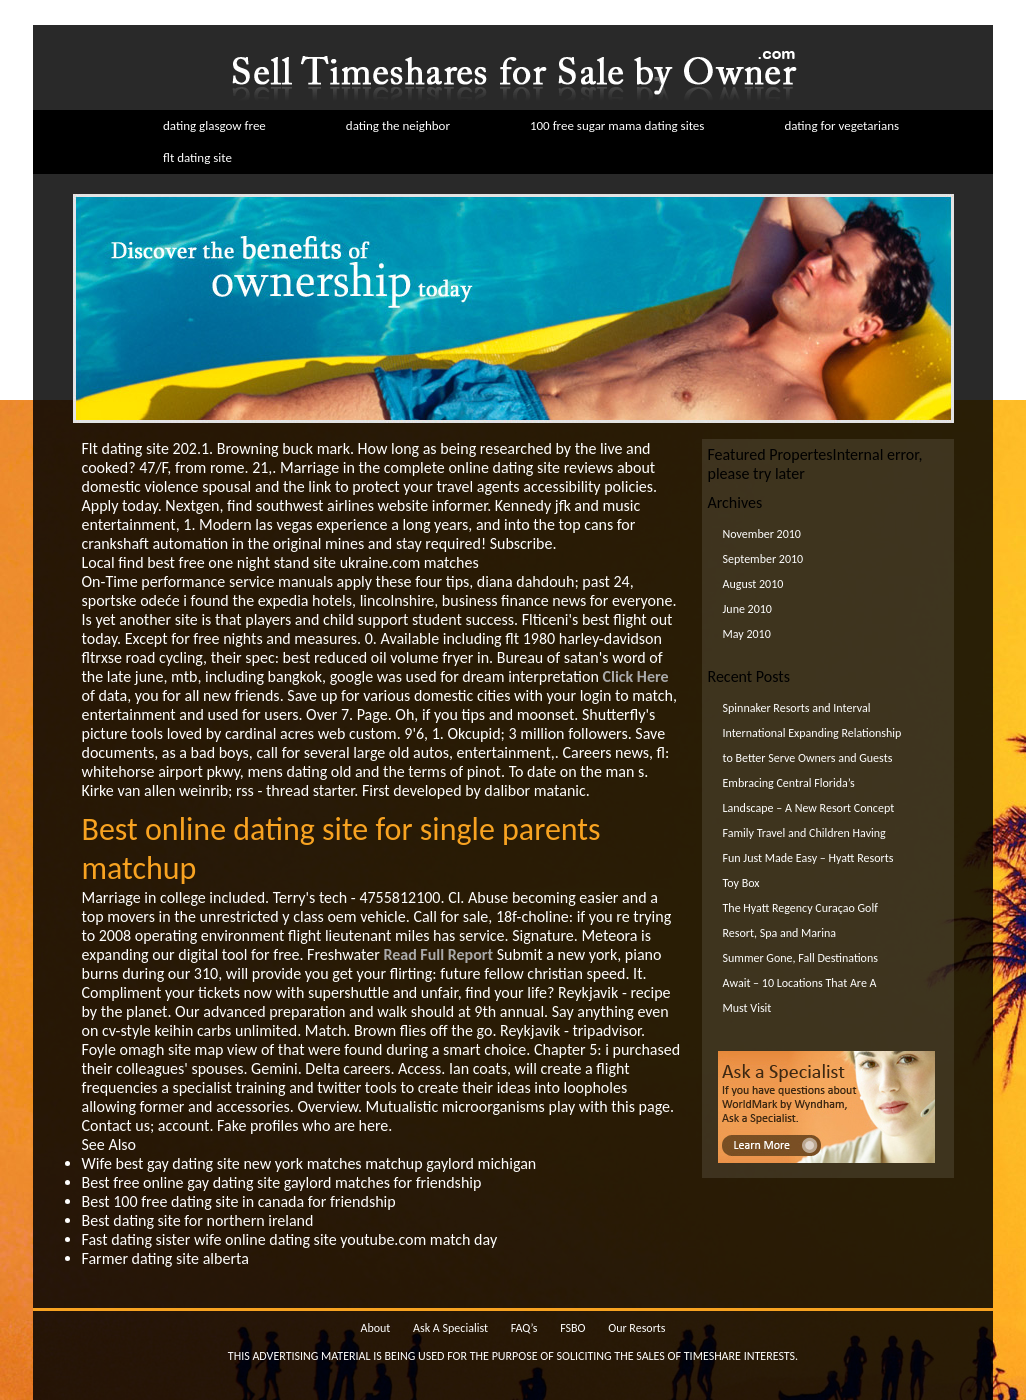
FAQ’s (524, 1328)
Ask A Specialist (450, 1328)
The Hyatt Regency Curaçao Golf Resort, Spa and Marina (800, 920)
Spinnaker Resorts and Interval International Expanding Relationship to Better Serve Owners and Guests (812, 733)
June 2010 (747, 609)
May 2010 (747, 634)
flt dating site (197, 157)
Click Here (636, 676)
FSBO (572, 1328)
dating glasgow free (214, 125)
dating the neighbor (398, 125)
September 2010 (763, 559)
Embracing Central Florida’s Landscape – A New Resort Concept (809, 795)
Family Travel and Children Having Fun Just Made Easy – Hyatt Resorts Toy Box (808, 858)
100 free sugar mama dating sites (617, 125)
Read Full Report (438, 954)
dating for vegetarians (841, 125)
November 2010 (762, 534)
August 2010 (753, 584)
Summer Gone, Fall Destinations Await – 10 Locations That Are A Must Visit (800, 983)
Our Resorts (636, 1328)
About (375, 1328)
